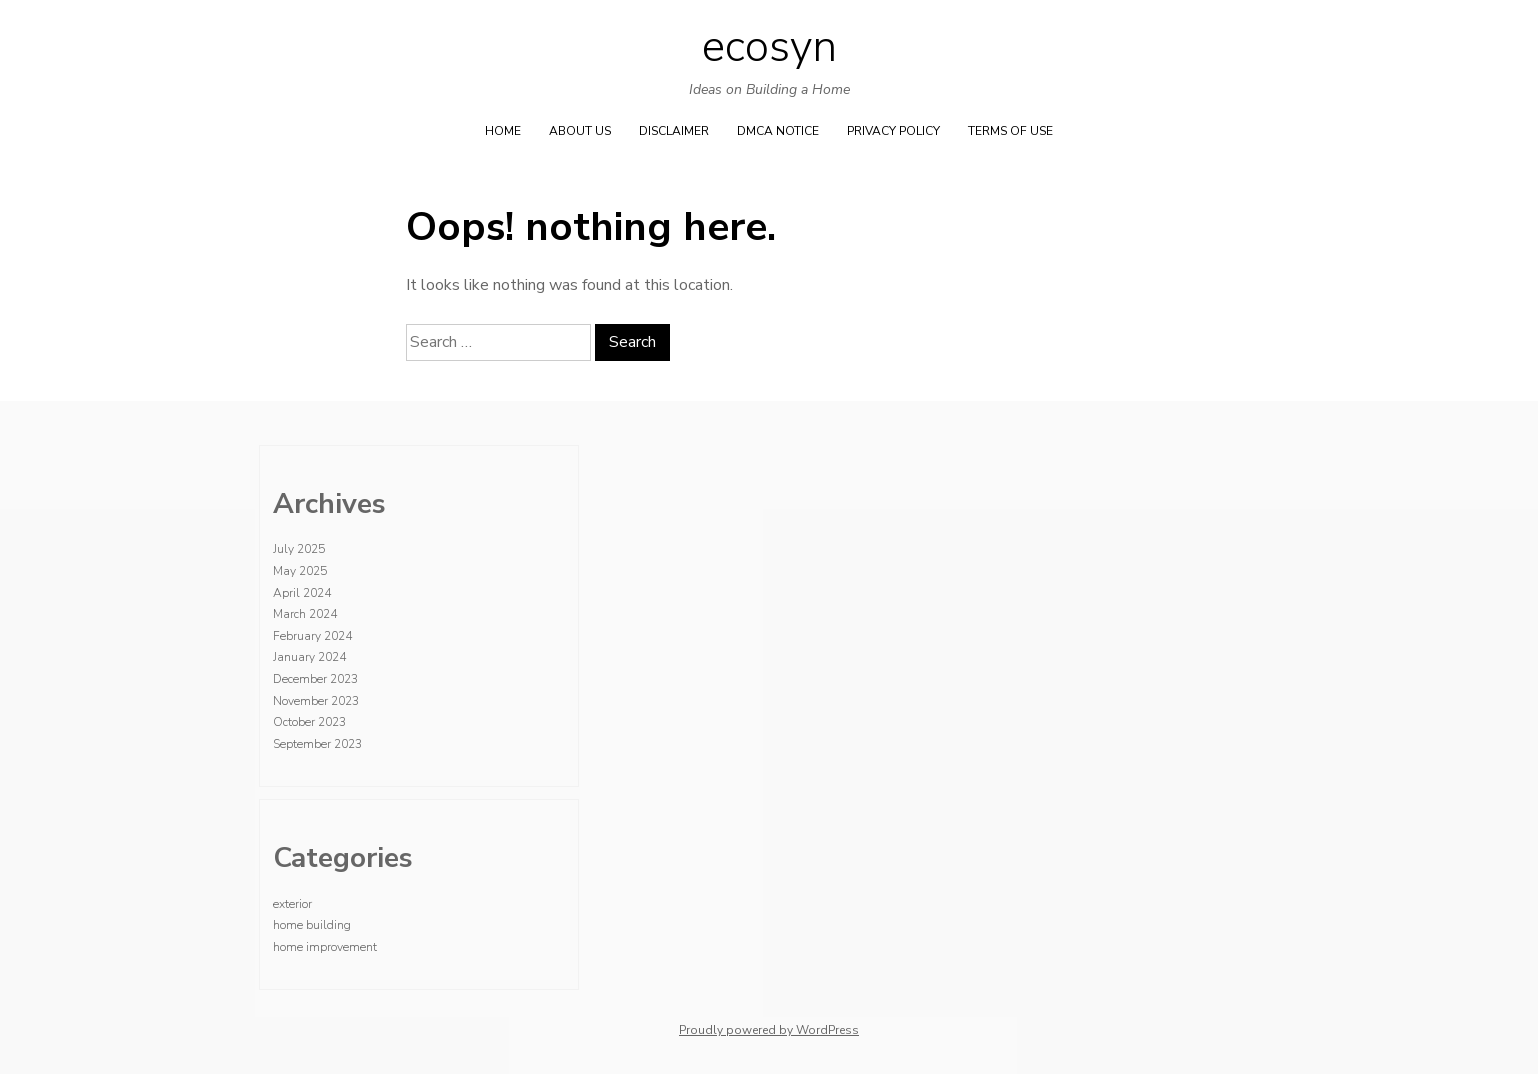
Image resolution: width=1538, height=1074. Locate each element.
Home (503, 131)
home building (312, 925)
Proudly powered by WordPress (769, 1030)
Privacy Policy (893, 131)
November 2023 (316, 701)
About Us (580, 131)
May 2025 (300, 571)
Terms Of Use (1010, 131)
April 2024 (302, 593)
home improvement (325, 947)
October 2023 (309, 722)
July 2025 (299, 549)
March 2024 (305, 614)
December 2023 (315, 679)
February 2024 (312, 636)
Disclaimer (674, 131)
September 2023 (317, 744)
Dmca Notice (778, 131)
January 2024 (309, 657)
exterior (292, 904)
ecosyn (769, 47)
